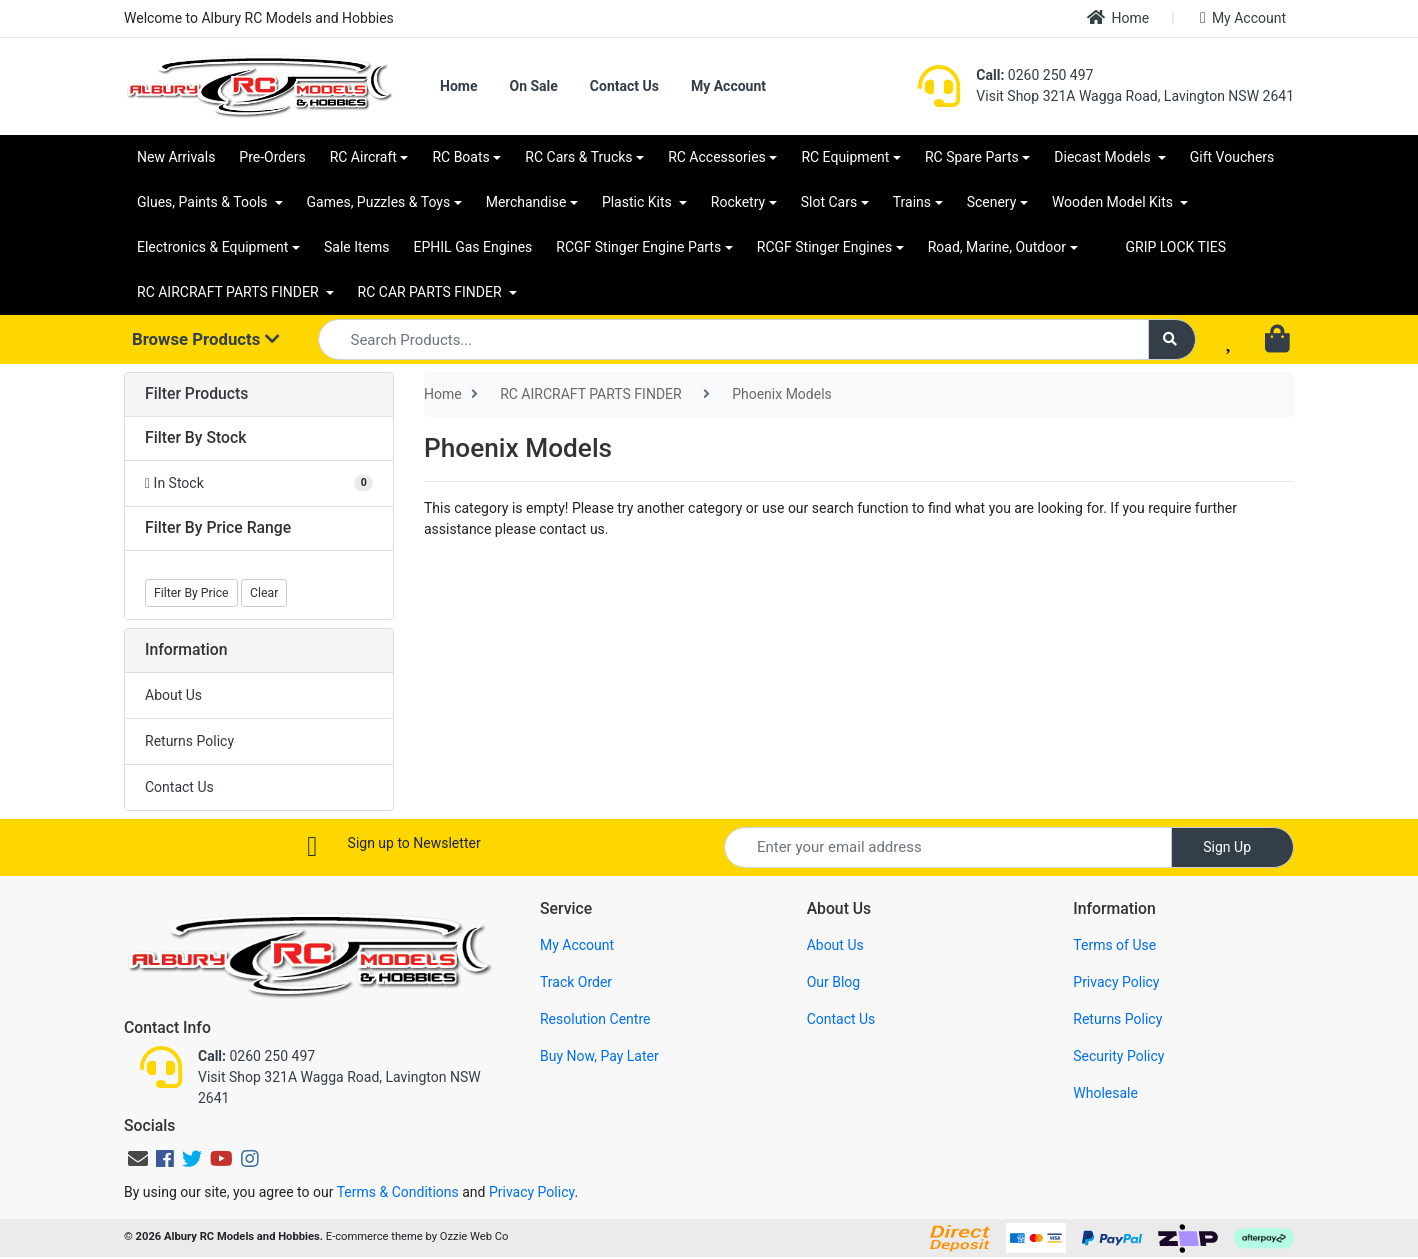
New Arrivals (176, 157)
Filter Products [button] (196, 394)
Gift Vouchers (1232, 157)
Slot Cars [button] (829, 202)
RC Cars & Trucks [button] (578, 157)
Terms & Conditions (398, 1192)
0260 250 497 (1034, 75)
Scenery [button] (992, 202)
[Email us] (138, 1159)
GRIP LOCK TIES (1176, 247)
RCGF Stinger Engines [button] (824, 247)
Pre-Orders (272, 157)
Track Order (576, 982)
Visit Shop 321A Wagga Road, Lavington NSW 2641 (1135, 96)
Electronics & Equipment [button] (212, 247)
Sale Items (357, 247)
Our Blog (834, 982)
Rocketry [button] (738, 202)
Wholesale (1105, 1093)
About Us (173, 695)
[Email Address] (948, 847)
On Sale (533, 86)
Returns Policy (189, 741)
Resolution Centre (595, 1019)
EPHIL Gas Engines (473, 247)
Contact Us (624, 86)
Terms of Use (1114, 945)
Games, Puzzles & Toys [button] (379, 202)
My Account (1243, 18)
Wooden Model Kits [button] (1114, 202)
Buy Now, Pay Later (599, 1056)
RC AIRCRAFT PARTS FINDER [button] (229, 292)
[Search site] (1172, 339)
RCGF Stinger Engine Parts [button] (638, 247)
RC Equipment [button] (845, 157)
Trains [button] (912, 202)
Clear (264, 593)
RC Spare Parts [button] (972, 157)
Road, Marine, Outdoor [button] (997, 247)
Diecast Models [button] (1104, 157)
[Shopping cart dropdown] (1279, 340)
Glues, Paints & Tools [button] (204, 202)
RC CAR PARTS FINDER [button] (431, 292)
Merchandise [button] (526, 202)
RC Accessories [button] (717, 157)
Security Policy (1118, 1056)
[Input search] (734, 339)
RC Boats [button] (460, 157)
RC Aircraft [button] (363, 157)
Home (1118, 17)
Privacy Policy (1116, 982)
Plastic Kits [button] (638, 202)
